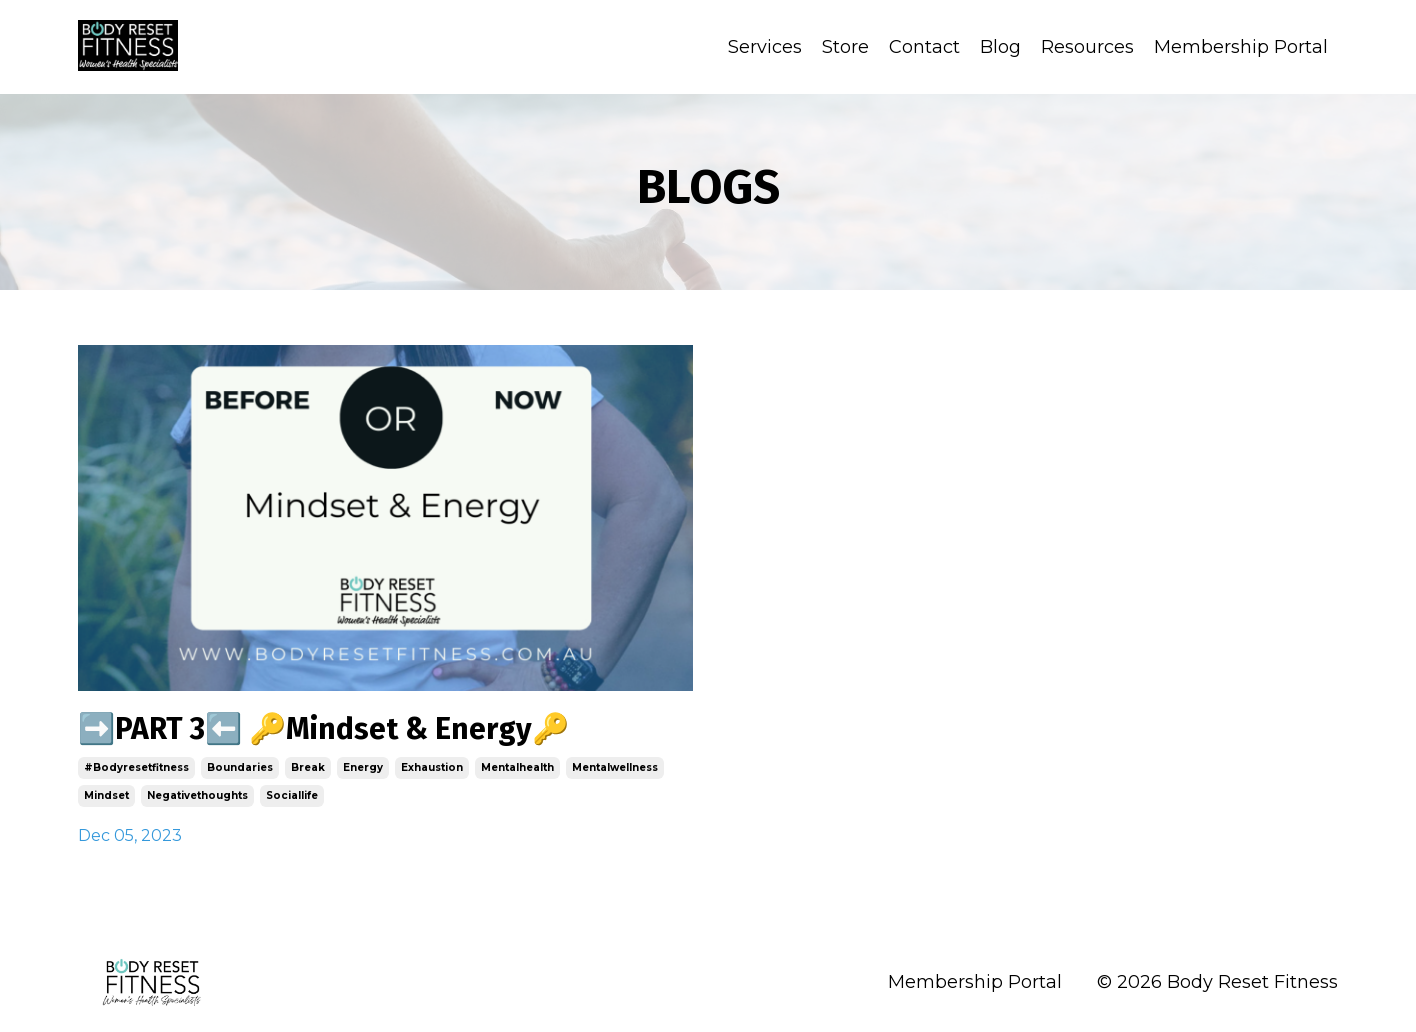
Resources (1087, 47)
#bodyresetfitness (136, 767)
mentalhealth (517, 767)
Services (765, 47)
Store (845, 47)
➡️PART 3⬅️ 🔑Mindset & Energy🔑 (323, 729)
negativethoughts (197, 795)
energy (363, 767)
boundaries (240, 767)
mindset (106, 795)
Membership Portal (1241, 47)
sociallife (292, 795)
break (308, 767)
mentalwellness (615, 767)
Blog (1000, 47)
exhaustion (432, 767)
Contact (924, 47)
